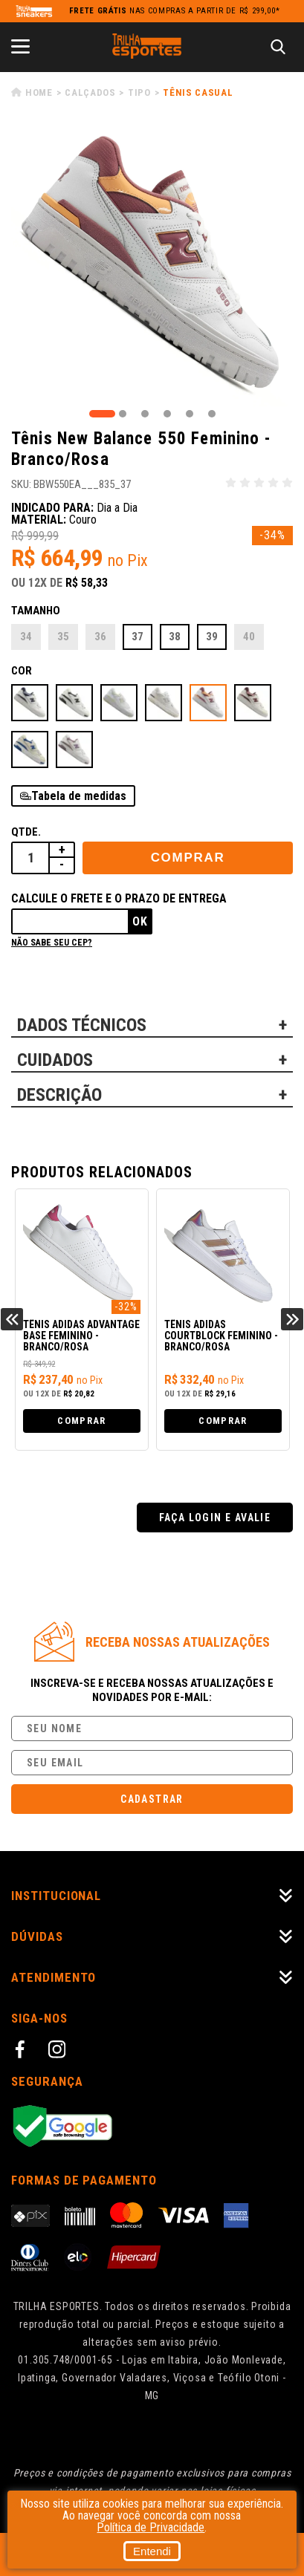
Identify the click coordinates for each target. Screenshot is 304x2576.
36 (100, 636)
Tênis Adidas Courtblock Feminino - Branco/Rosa (221, 1336)
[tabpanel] (152, 265)
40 (249, 636)
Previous (12, 1319)
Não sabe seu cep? (51, 942)
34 (26, 636)
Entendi (152, 2551)
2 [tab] (122, 413)
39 (212, 636)
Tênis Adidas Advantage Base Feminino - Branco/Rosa (81, 1336)
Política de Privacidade (150, 2527)
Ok (140, 921)
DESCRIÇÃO (59, 1094)
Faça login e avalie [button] (215, 1517)
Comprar (188, 857)
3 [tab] (145, 413)
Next (292, 1319)
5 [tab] (189, 413)
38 (175, 636)
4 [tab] (167, 413)
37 (137, 636)
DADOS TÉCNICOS (81, 1025)
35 (63, 636)
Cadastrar (152, 1799)
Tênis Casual (198, 92)
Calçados (90, 92)
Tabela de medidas (78, 796)
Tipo (139, 92)
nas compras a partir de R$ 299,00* (174, 11)
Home (39, 92)
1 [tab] (102, 413)
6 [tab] (212, 413)
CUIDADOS (55, 1060)
